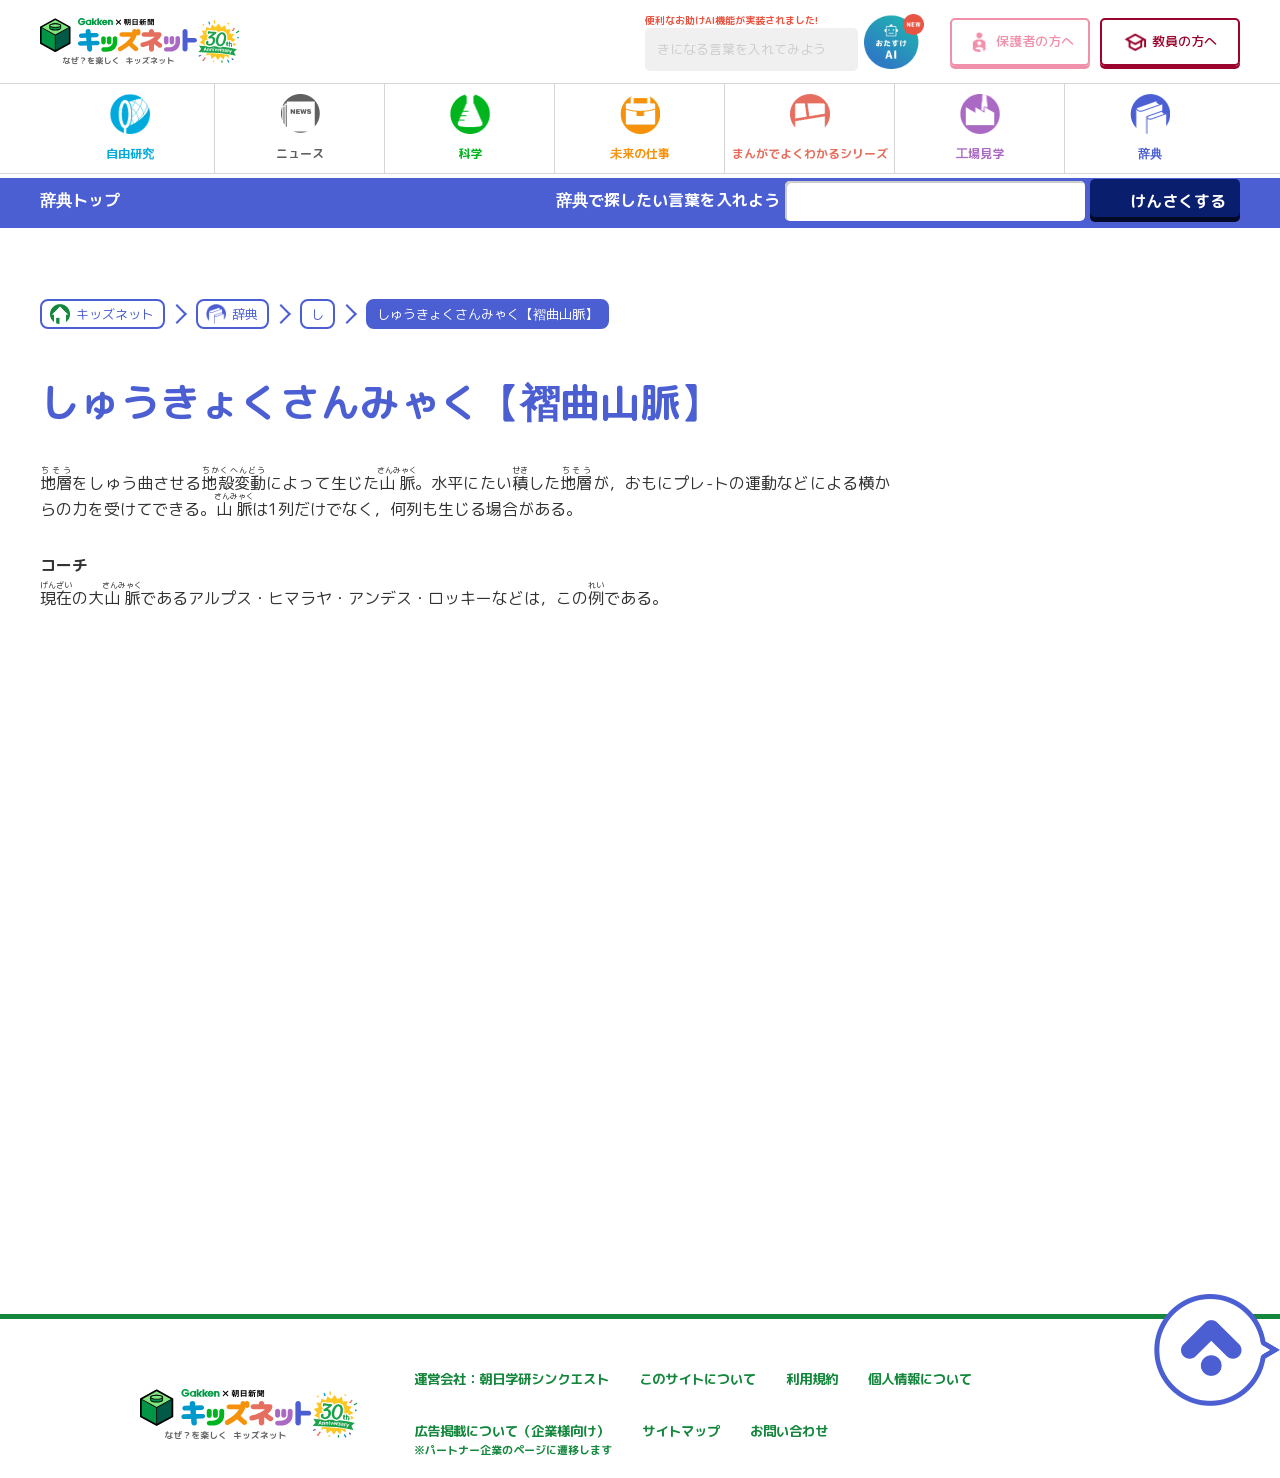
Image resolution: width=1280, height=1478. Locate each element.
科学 (470, 128)
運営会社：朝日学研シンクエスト (446, 1379)
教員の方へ (1170, 42)
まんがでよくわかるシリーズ (810, 128)
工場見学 (980, 128)
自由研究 (130, 128)
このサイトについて (644, 1379)
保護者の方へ (1020, 42)
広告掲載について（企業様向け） (686, 1442)
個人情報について (397, 1432)
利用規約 (849, 1379)
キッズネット (115, 314)
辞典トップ (80, 200)
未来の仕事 (640, 128)
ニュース (300, 128)
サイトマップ (863, 1432)
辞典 (1150, 128)
